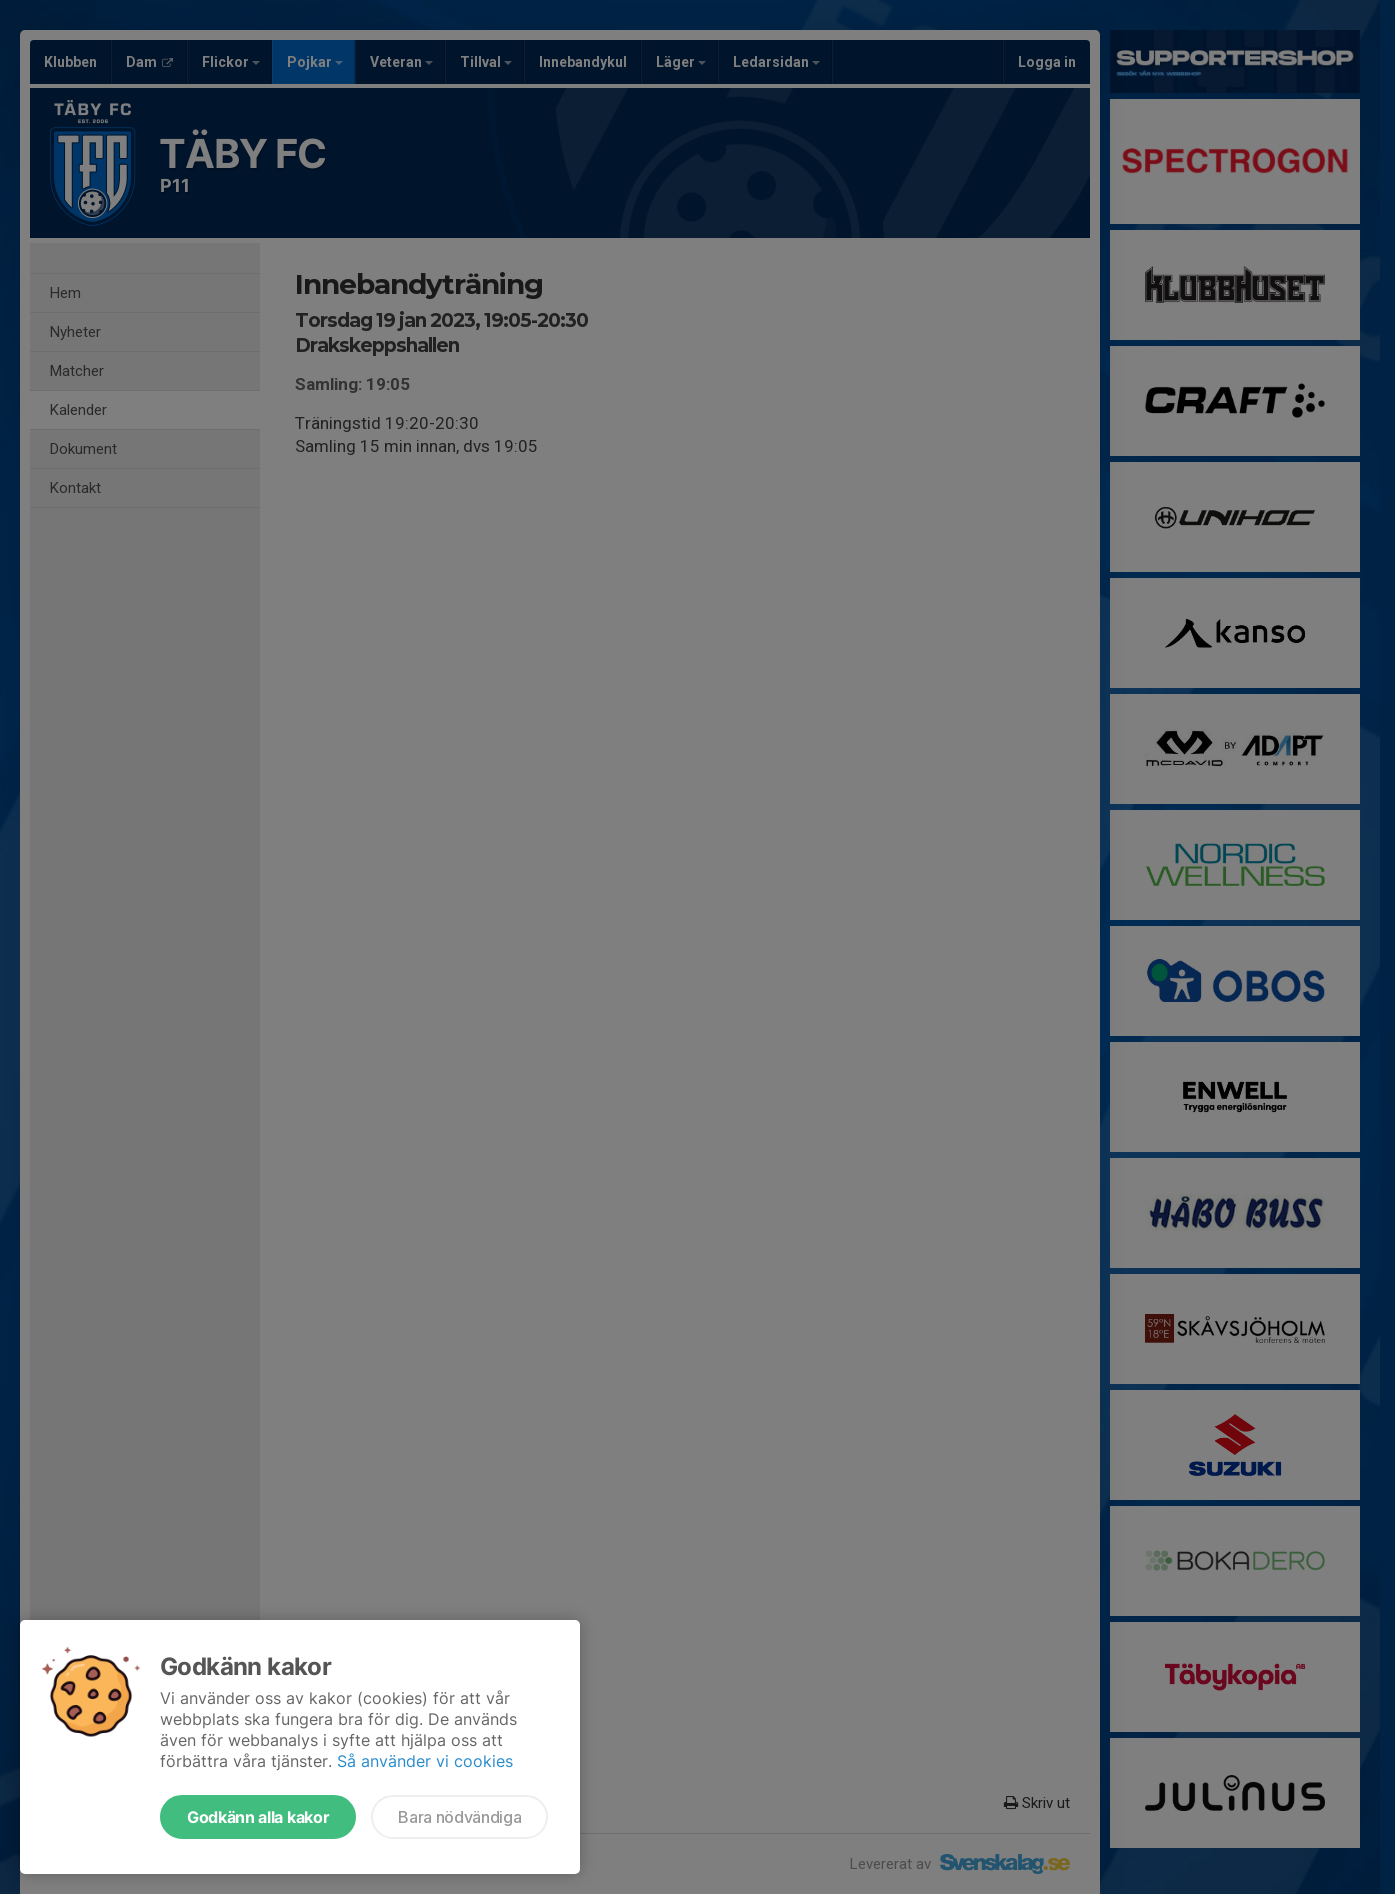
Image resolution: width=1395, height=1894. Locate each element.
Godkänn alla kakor (258, 1817)
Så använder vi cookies (425, 1761)
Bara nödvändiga (459, 1817)
